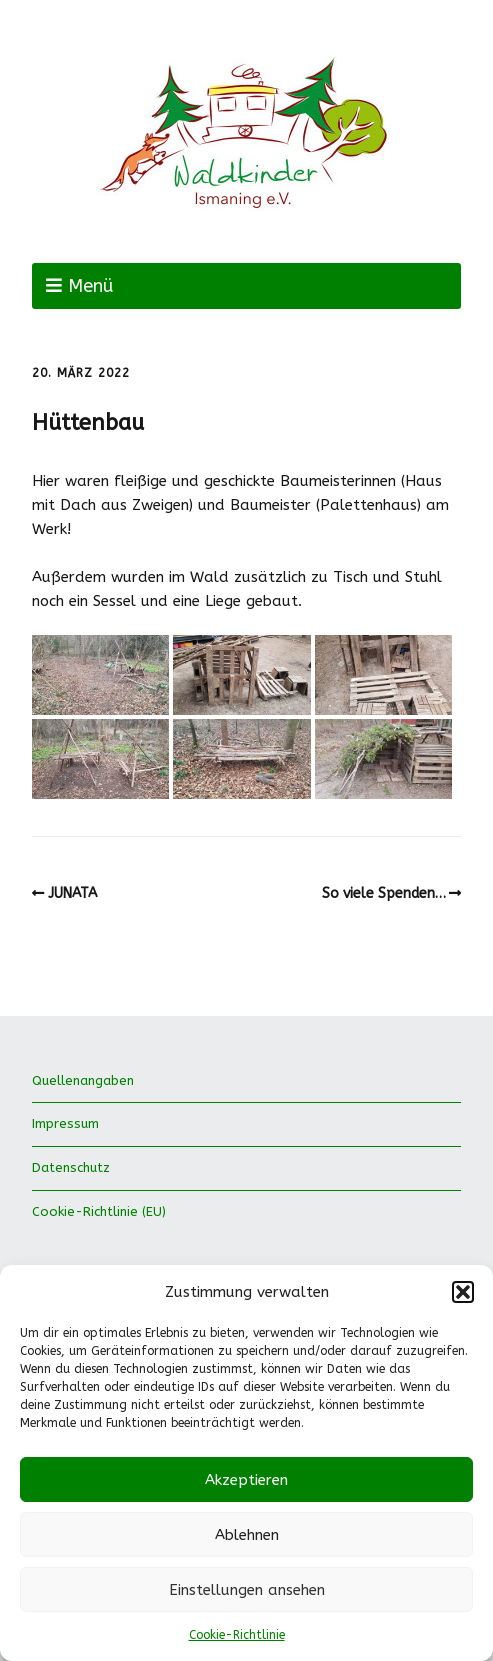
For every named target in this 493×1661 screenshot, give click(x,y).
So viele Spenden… (384, 893)
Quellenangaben (83, 1080)
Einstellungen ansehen (247, 1590)
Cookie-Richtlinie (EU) (99, 1211)
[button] (463, 1292)
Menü (90, 286)
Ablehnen (247, 1535)
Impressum (65, 1123)
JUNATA (72, 893)
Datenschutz (71, 1167)
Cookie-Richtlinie (237, 1635)
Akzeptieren (246, 1480)
